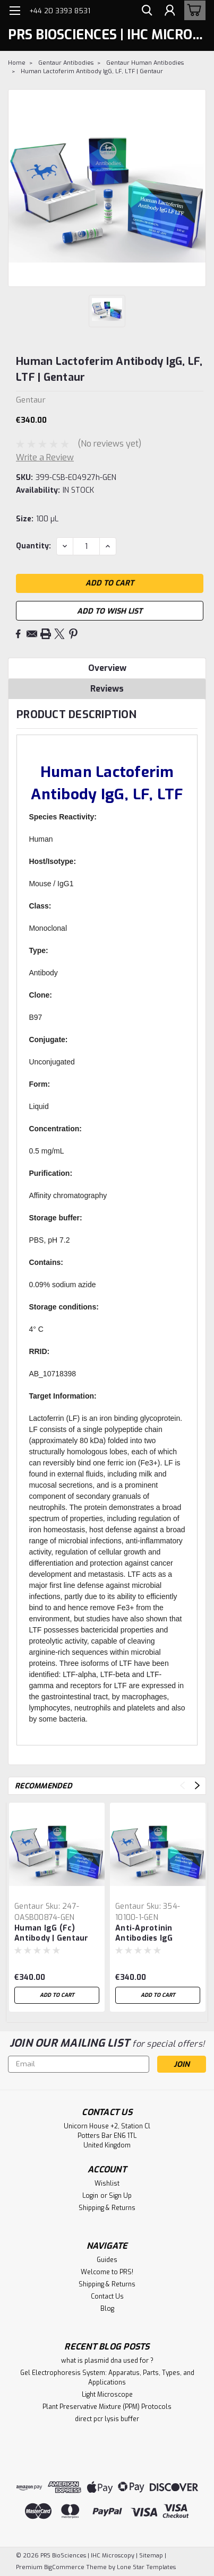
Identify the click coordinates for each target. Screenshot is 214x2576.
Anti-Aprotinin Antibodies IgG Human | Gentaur (148, 1933)
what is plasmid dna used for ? (107, 2360)
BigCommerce (64, 2567)
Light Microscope (107, 2394)
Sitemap (151, 2556)
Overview (107, 668)
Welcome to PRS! (107, 2272)
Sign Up (120, 2195)
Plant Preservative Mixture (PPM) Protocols (107, 2407)
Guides (107, 2260)
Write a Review (45, 457)
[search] (145, 12)
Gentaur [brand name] (29, 1906)
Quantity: (33, 546)
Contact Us (107, 2296)
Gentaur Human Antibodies (145, 63)
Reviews (107, 688)
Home (16, 63)
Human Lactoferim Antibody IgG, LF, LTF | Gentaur (92, 71)
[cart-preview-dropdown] (192, 10)
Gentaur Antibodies (65, 63)
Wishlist (107, 2183)
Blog (107, 2308)
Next (197, 1785)
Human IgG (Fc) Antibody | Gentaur (51, 1933)
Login (90, 2195)
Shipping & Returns (107, 2208)
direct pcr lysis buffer (107, 2419)
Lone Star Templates (146, 2567)
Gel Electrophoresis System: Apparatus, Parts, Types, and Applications (107, 2378)
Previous (182, 1785)
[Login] (169, 12)
